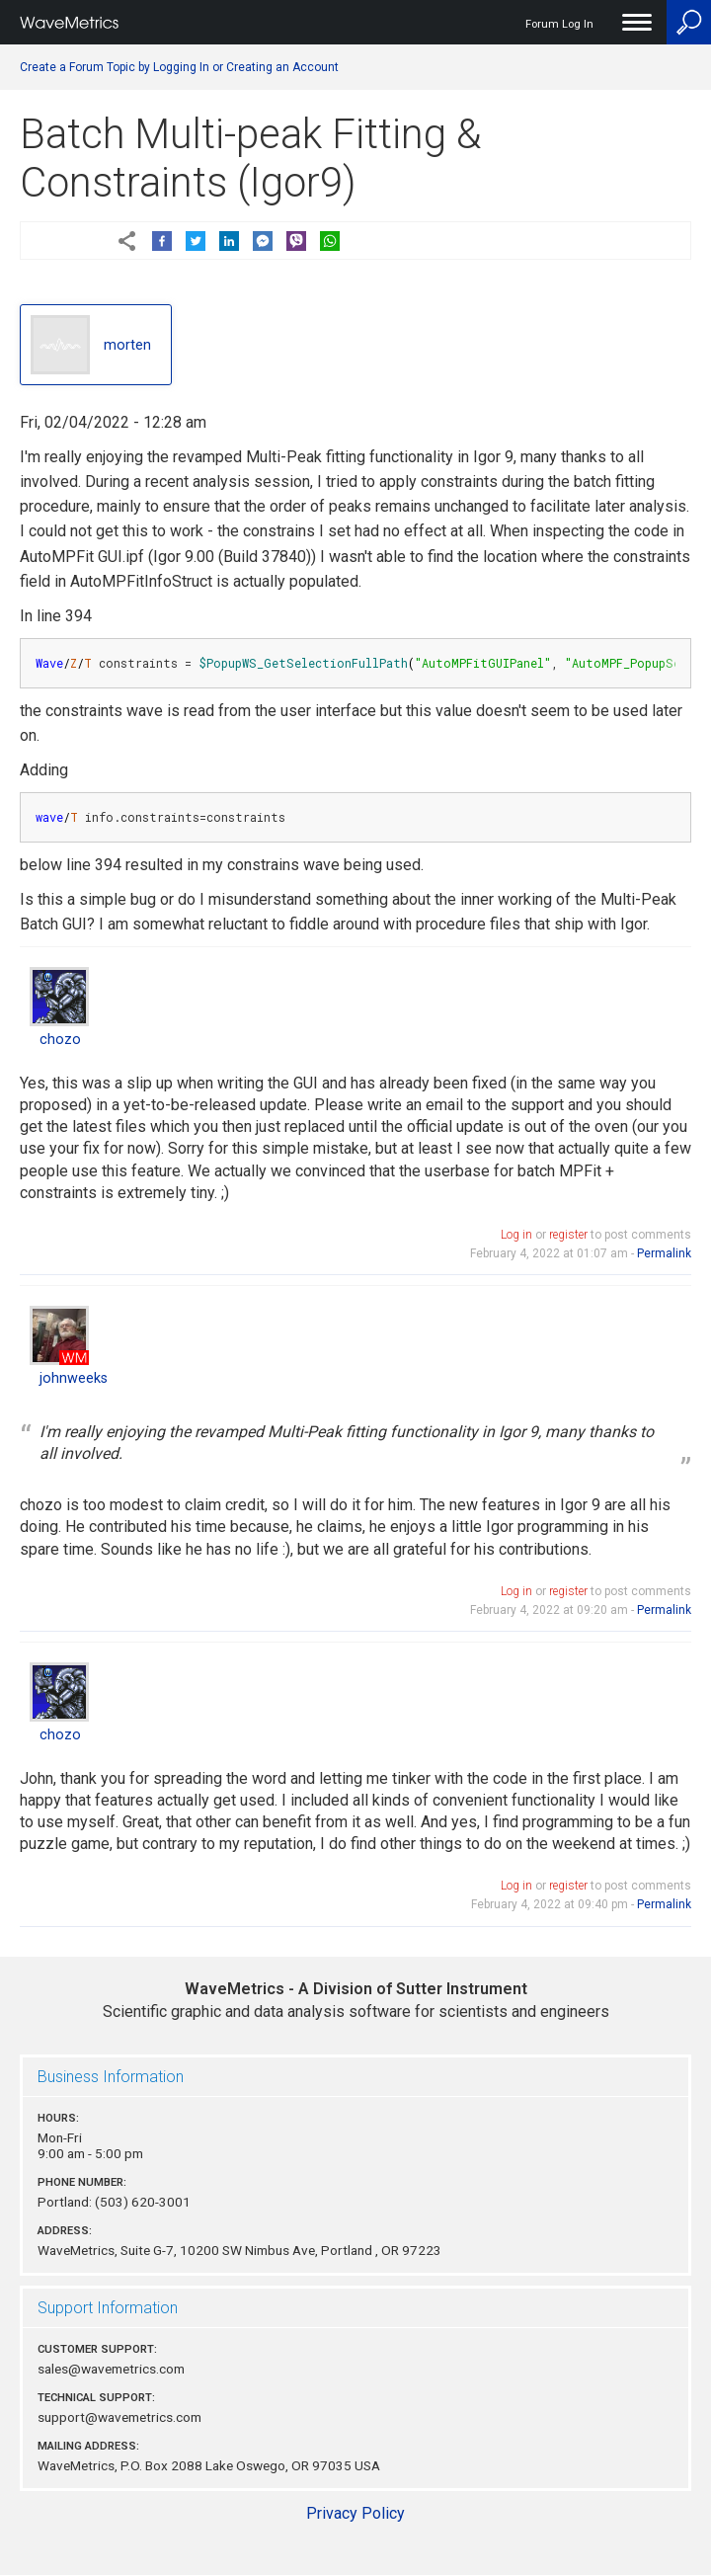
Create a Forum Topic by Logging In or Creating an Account (179, 67)
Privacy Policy (355, 2513)
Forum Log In (559, 24)
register (568, 1235)
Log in (516, 1235)
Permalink (664, 1253)
